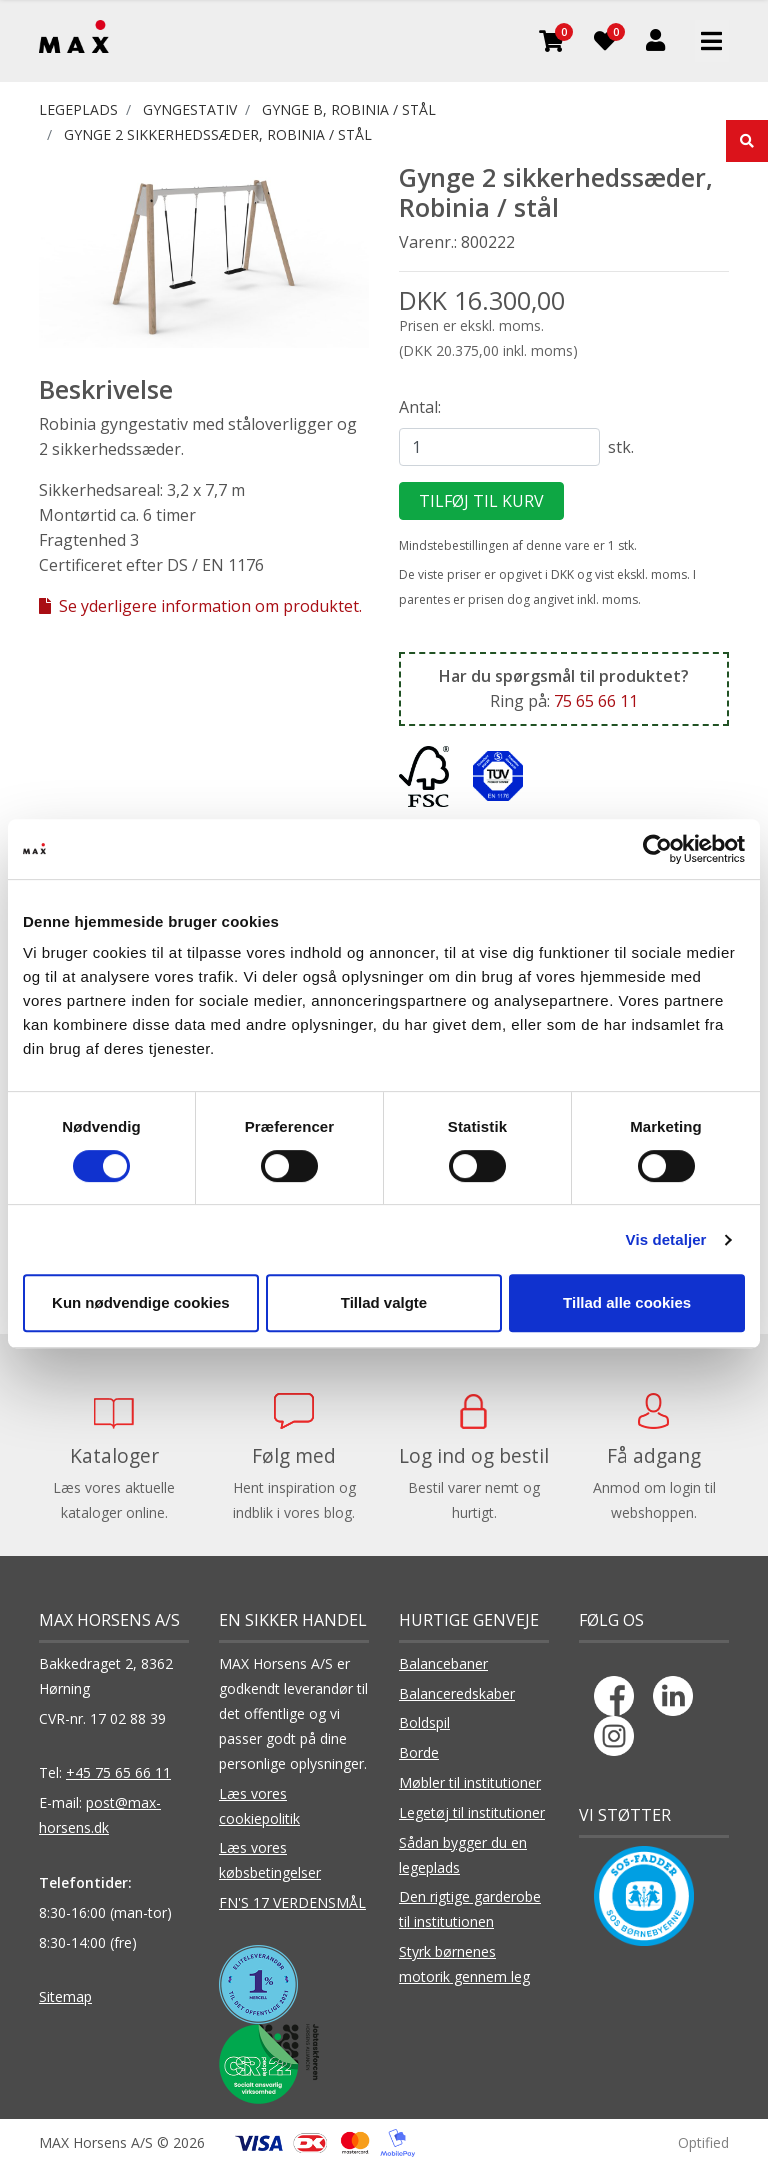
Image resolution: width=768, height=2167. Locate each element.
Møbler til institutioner (470, 1782)
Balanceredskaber (457, 1693)
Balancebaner (443, 1663)
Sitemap (65, 1996)
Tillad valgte (384, 1302)
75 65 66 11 (596, 701)
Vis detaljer (666, 1239)
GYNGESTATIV (190, 109)
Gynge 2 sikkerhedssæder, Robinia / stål (218, 134)
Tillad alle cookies (627, 1302)
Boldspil (424, 1722)
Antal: (420, 407)
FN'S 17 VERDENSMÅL (292, 1902)
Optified (703, 2142)
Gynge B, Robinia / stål (349, 109)
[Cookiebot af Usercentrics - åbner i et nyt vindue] (657, 849)
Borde (419, 1752)
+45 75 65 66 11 (118, 1772)
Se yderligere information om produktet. (200, 606)
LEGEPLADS (78, 109)
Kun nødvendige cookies (141, 1302)
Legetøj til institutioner (472, 1812)
